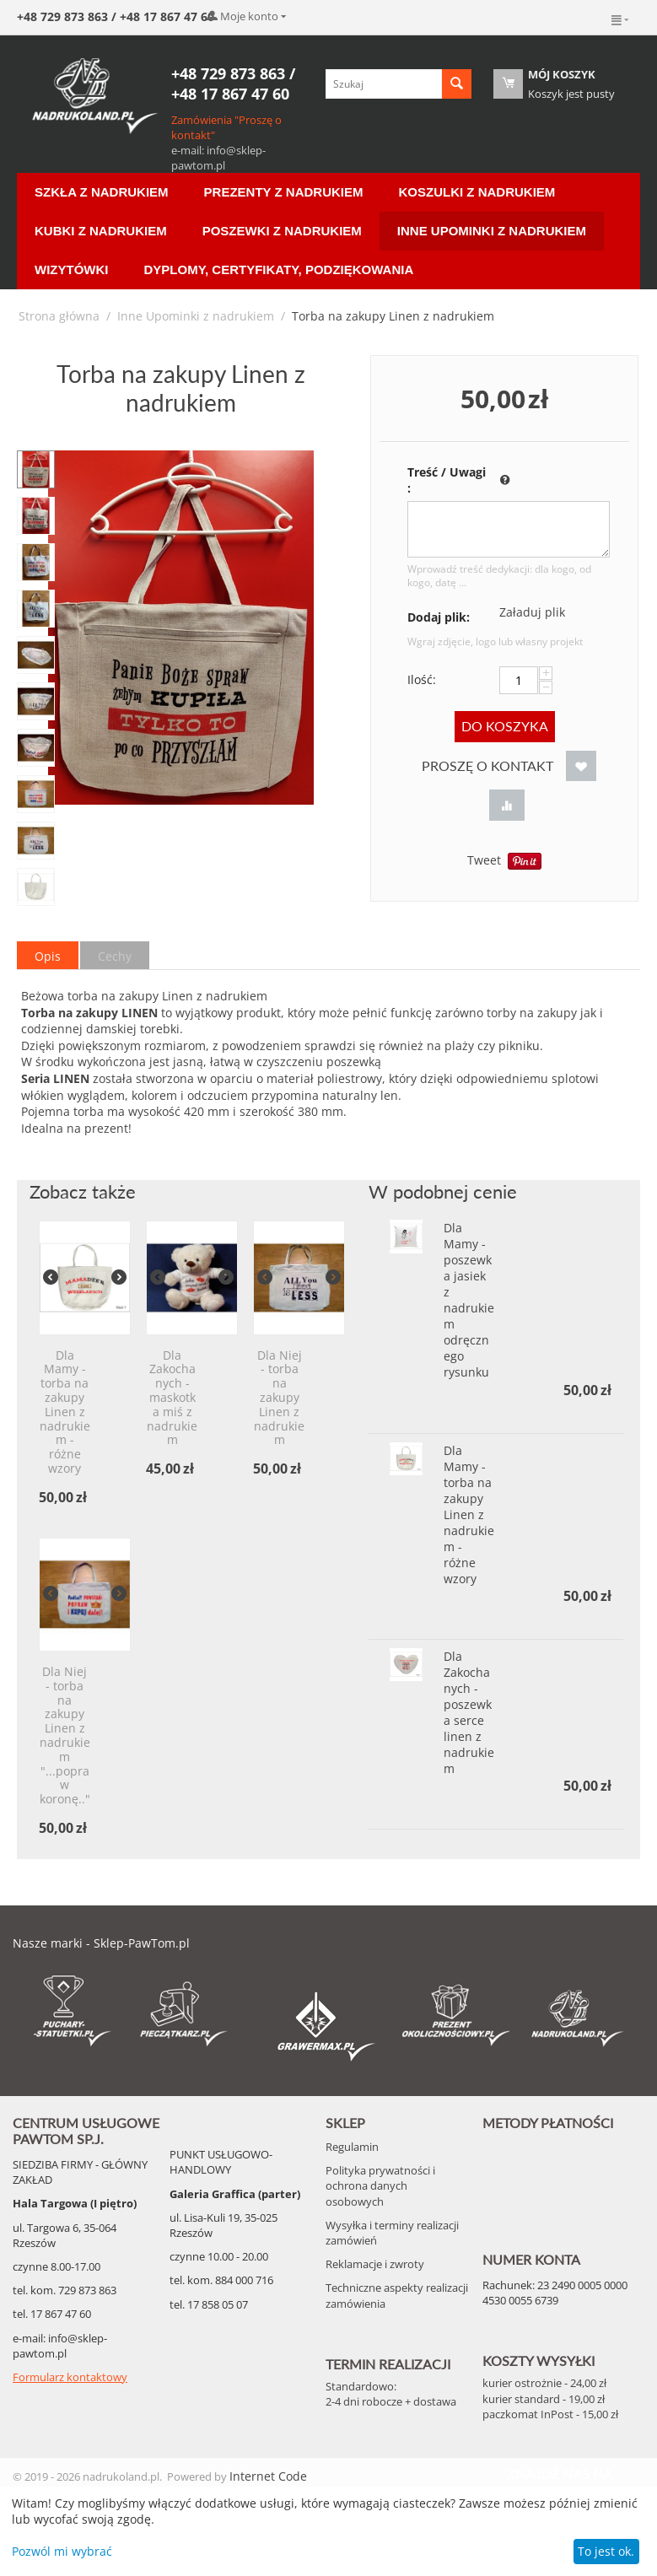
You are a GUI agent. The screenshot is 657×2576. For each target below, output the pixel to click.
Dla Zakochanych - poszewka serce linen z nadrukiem (469, 1712)
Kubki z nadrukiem (101, 231)
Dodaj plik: (438, 617)
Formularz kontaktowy (70, 2377)
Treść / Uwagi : (446, 480)
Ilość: (421, 679)
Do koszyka (504, 726)
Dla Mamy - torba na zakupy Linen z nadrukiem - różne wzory (65, 1412)
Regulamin (352, 2146)
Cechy (115, 956)
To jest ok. (606, 2551)
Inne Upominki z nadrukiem (491, 231)
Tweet (484, 860)
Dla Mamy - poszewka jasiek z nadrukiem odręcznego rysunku (469, 1300)
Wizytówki (71, 269)
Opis (48, 956)
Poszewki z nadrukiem (282, 231)
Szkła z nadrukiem (102, 192)
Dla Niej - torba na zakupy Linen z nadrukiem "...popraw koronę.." (65, 1736)
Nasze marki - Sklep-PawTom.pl (101, 1943)
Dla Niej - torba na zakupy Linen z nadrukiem (279, 1398)
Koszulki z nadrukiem (477, 192)
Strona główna (59, 316)
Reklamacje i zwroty (375, 2264)
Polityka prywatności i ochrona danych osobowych (380, 2185)
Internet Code (268, 2476)
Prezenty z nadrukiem (284, 192)
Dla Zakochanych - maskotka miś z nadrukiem (172, 1398)
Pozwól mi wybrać (62, 2551)
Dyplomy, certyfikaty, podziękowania (278, 269)
